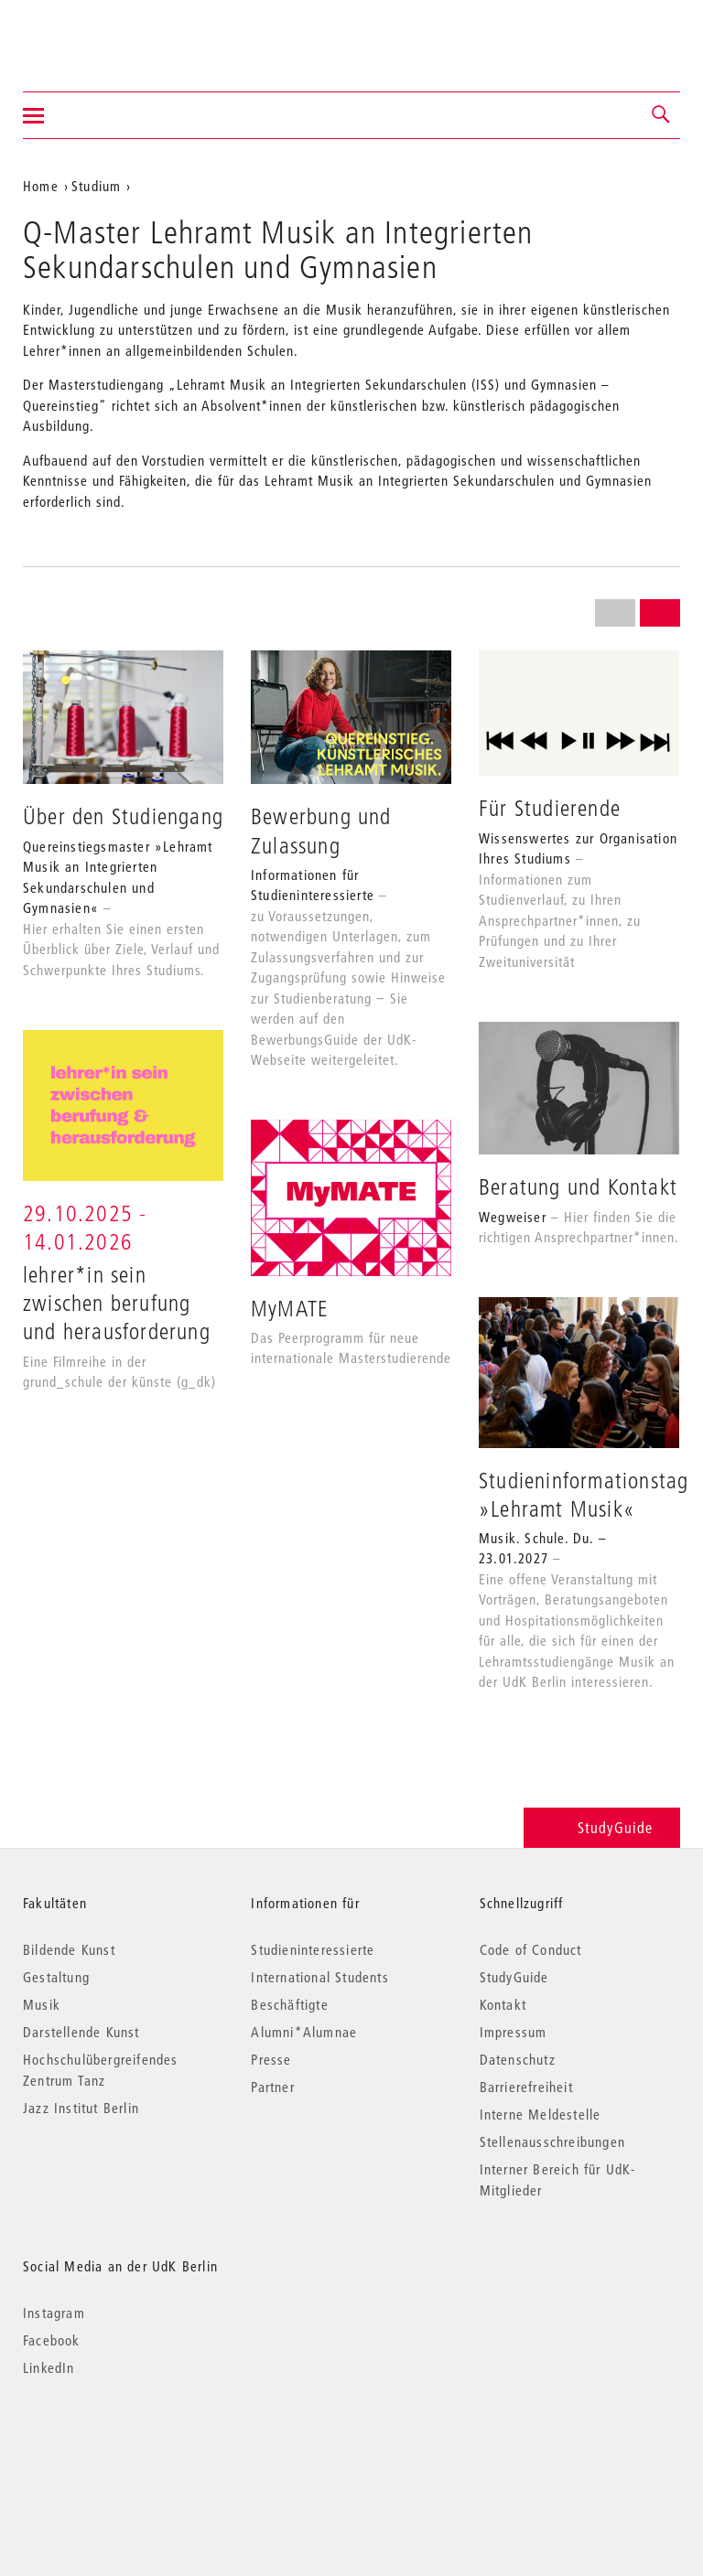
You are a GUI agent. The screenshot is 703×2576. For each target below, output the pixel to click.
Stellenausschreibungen (552, 2141)
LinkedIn (49, 2367)
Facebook (52, 2340)
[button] (662, 115)
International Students (319, 1977)
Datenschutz (518, 2059)
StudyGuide (602, 1827)
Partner (272, 2086)
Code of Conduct (531, 1949)
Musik (41, 2004)
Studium (96, 186)
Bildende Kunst (69, 1949)
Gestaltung (56, 1977)
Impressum (513, 2032)
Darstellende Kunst (81, 2032)
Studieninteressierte (312, 1949)
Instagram (54, 2312)
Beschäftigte (289, 2004)
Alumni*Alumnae (304, 2032)
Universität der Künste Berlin (95, 33)
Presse (271, 2059)
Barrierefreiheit (526, 2086)
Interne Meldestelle (540, 2114)
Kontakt (503, 2004)
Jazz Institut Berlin (81, 2107)
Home (41, 186)
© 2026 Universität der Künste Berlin (118, 2445)
